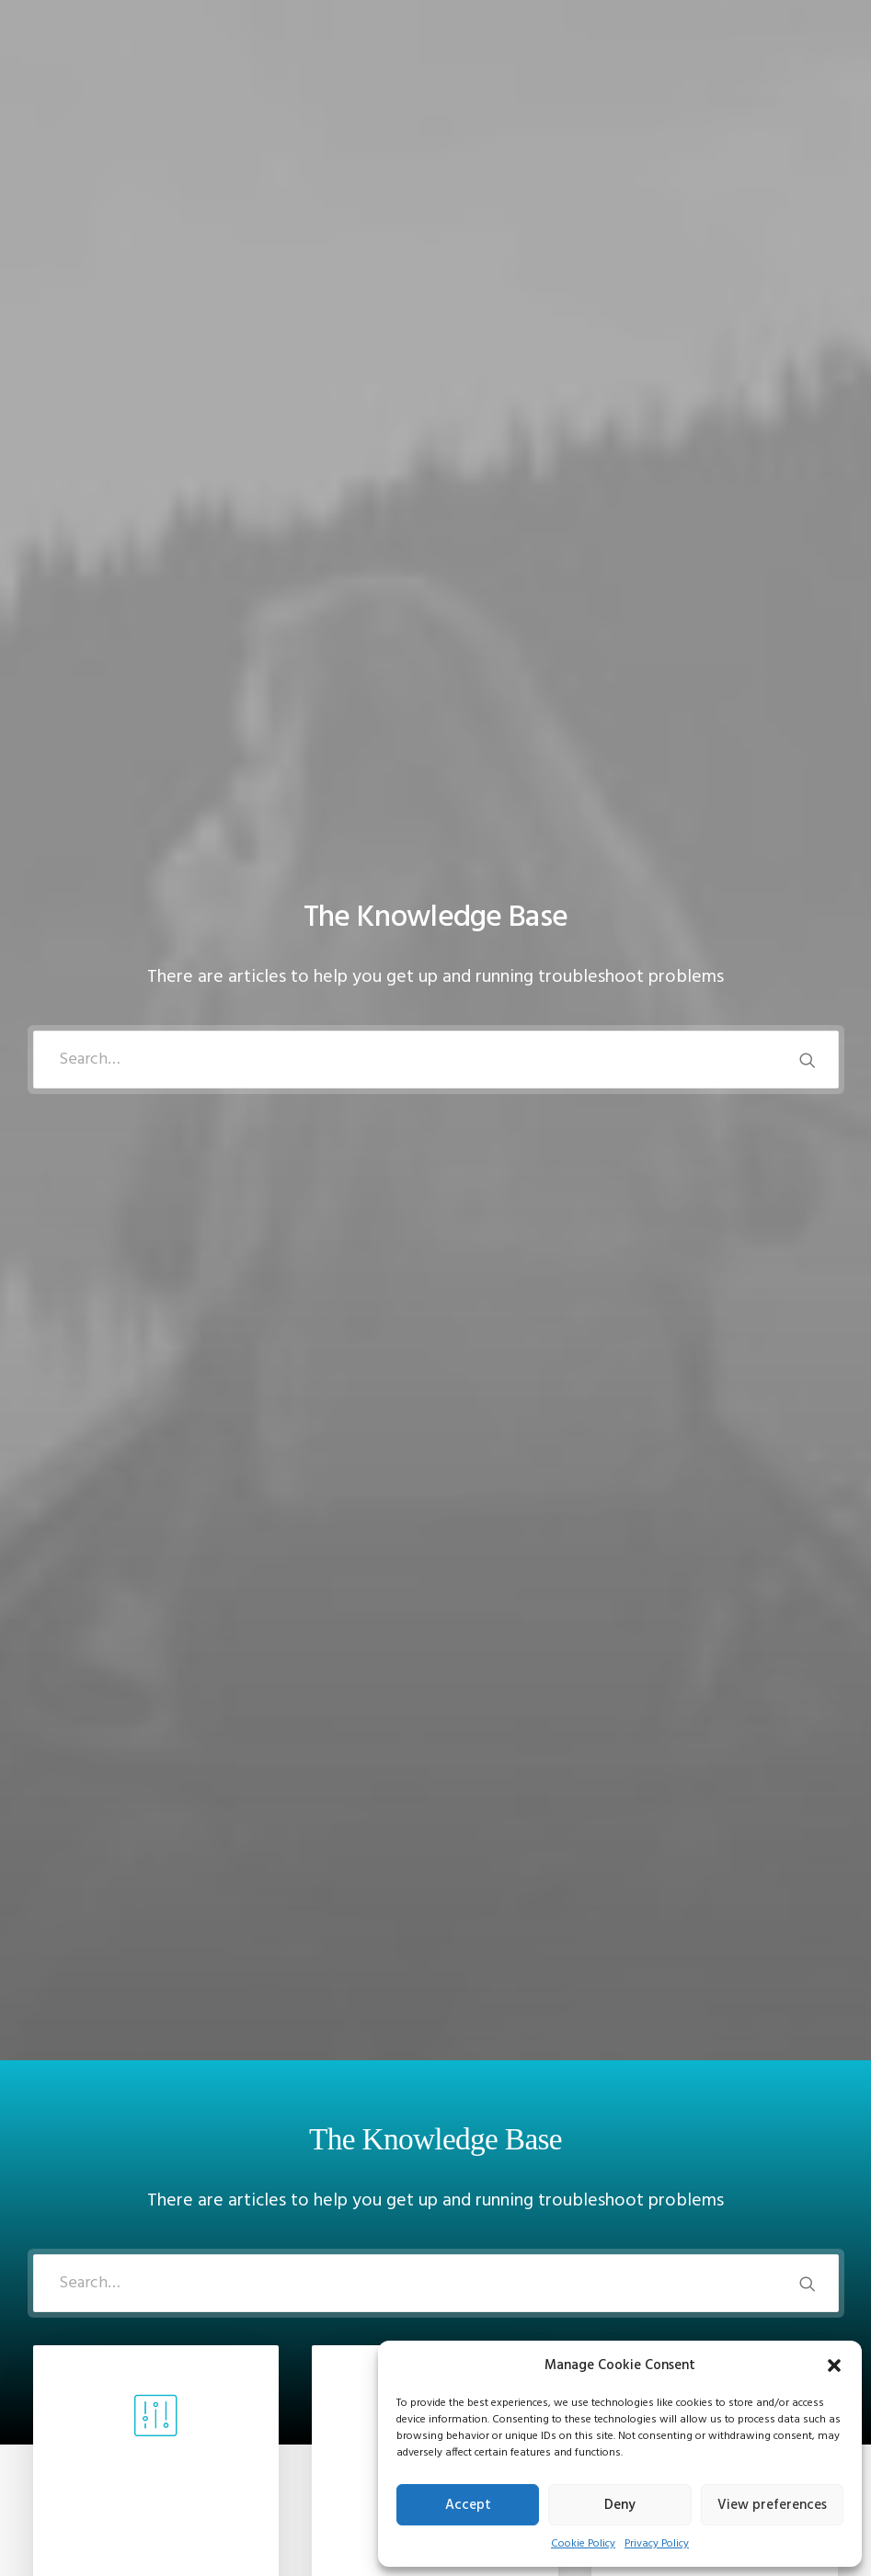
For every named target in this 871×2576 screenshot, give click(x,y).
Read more (155, 1105)
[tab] (436, 1432)
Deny (620, 2505)
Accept (468, 2505)
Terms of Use (283, 2442)
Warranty (270, 2490)
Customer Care (287, 2369)
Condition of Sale (295, 2466)
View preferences (772, 2505)
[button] (834, 2365)
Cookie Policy (583, 2544)
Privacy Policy (657, 2544)
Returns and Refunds (306, 2393)
